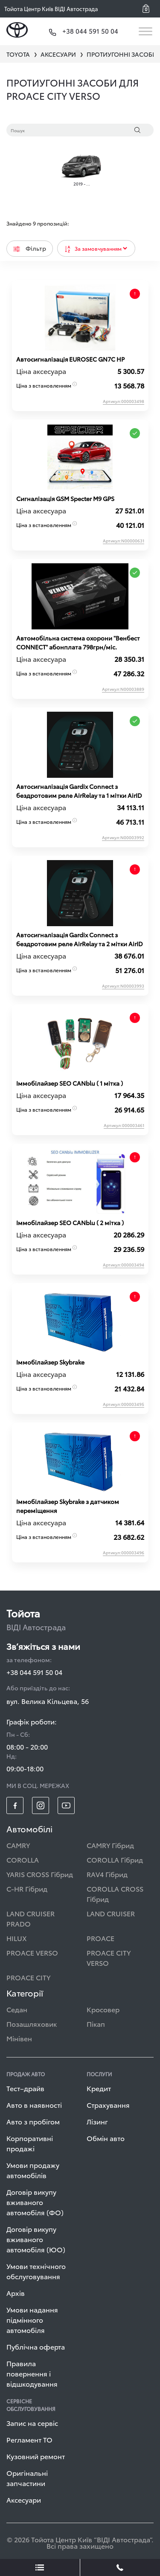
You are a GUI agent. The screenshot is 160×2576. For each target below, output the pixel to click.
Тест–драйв (25, 2088)
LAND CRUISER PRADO (30, 1918)
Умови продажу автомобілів (32, 2170)
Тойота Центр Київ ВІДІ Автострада (51, 8)
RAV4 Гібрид (107, 1874)
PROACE (100, 1938)
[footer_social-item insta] (40, 1805)
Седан (16, 2009)
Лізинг (97, 2121)
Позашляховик (31, 2023)
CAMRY (18, 1845)
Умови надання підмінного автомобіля (32, 2319)
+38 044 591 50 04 (34, 1672)
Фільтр (29, 248)
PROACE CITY (28, 1977)
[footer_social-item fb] (14, 1805)
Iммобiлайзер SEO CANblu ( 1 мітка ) (69, 1083)
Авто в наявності (34, 2104)
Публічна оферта (35, 2346)
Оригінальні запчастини (27, 2478)
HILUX (16, 1938)
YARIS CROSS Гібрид (39, 1874)
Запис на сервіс (32, 2423)
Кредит (99, 2088)
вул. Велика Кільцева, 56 (47, 1701)
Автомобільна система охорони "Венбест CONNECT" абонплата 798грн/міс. (78, 642)
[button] (149, 8)
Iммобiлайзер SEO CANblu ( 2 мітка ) (70, 1222)
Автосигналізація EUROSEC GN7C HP (70, 359)
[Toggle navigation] (146, 31)
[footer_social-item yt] (66, 1805)
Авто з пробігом (33, 2121)
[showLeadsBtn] (40, 2567)
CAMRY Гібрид (110, 1845)
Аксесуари (23, 2499)
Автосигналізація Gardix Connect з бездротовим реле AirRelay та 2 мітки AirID (79, 939)
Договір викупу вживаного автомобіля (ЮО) (35, 2239)
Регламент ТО (29, 2439)
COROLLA (22, 1859)
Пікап (96, 2023)
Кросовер (103, 2009)
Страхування (108, 2104)
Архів (15, 2293)
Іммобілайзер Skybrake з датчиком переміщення (67, 1506)
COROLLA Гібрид (115, 1859)
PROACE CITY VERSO (109, 1957)
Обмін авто (106, 2138)
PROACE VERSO (32, 1952)
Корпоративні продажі (29, 2143)
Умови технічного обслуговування (36, 2271)
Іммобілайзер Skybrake (50, 1362)
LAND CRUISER (111, 1913)
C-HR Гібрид (26, 1888)
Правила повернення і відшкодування (32, 2373)
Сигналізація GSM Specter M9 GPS (65, 498)
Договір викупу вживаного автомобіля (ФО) (35, 2202)
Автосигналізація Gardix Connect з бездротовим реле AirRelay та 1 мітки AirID (79, 791)
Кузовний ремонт (35, 2456)
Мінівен (19, 2038)
